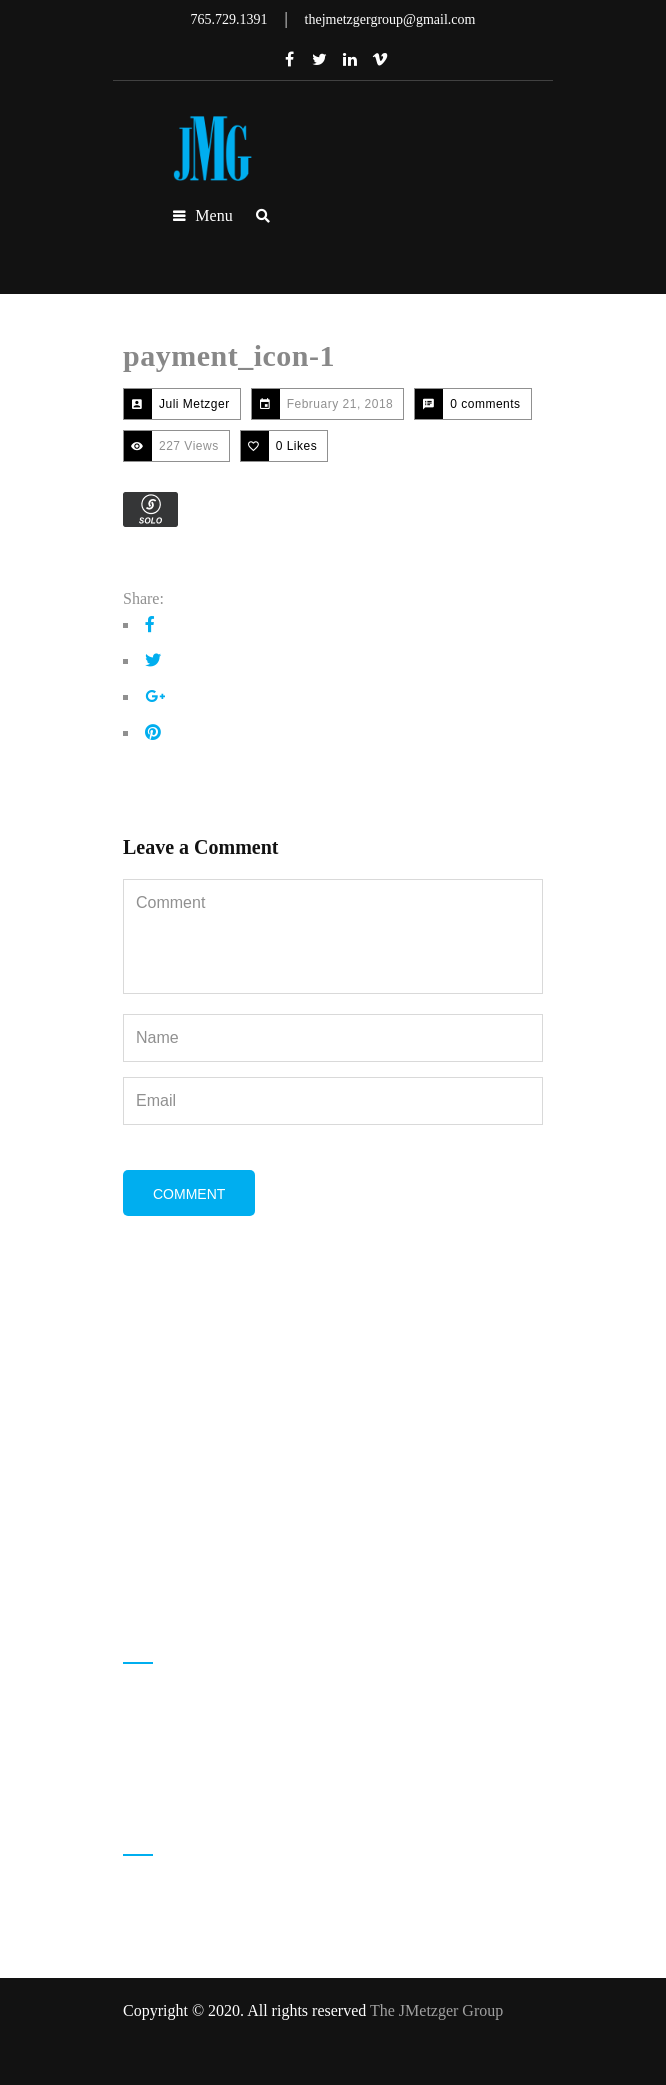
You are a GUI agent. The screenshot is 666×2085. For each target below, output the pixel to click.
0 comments (485, 404)
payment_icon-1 (229, 355)
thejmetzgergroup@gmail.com (250, 1771)
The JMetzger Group (436, 2010)
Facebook (290, 59)
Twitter (320, 59)
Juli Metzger (194, 404)
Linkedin (350, 59)
